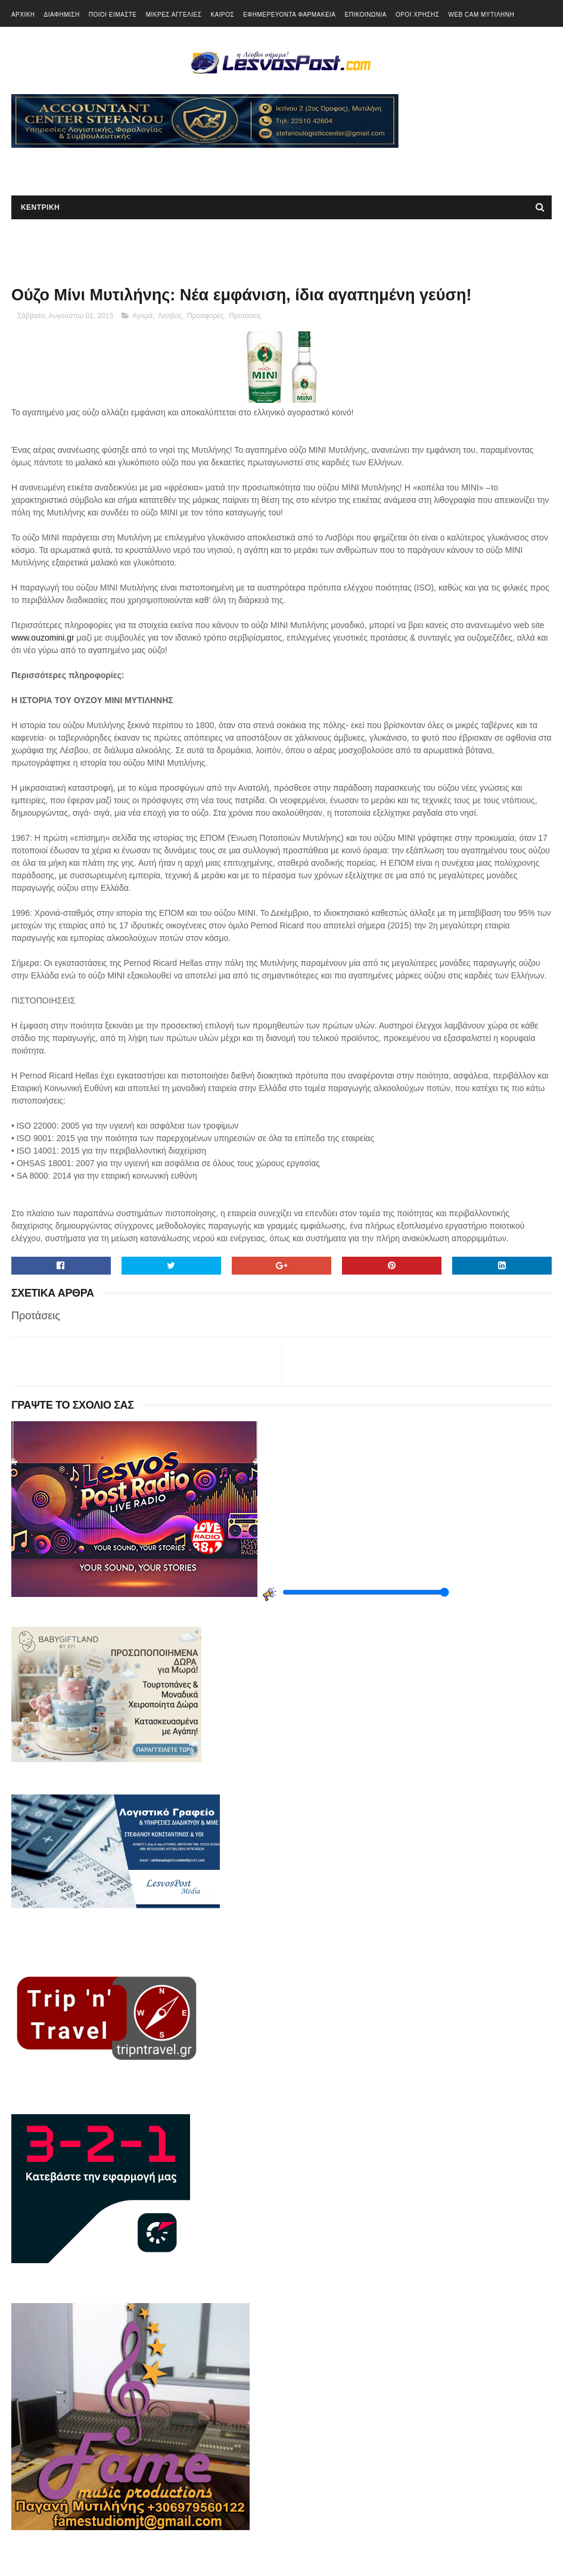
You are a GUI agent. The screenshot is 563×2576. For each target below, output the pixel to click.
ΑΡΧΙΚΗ (23, 14)
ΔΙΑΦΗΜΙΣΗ (62, 14)
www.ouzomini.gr (42, 637)
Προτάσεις (245, 316)
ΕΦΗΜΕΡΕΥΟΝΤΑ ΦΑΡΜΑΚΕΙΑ (289, 14)
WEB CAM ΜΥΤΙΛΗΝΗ (481, 14)
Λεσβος (170, 316)
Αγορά (142, 316)
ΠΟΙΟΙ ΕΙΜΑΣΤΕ (113, 14)
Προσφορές (205, 316)
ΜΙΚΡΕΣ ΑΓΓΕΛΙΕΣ (174, 14)
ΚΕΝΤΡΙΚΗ (40, 207)
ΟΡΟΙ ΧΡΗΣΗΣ (417, 14)
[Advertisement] (150, 166)
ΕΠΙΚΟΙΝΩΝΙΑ (366, 14)
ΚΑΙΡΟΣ (222, 14)
